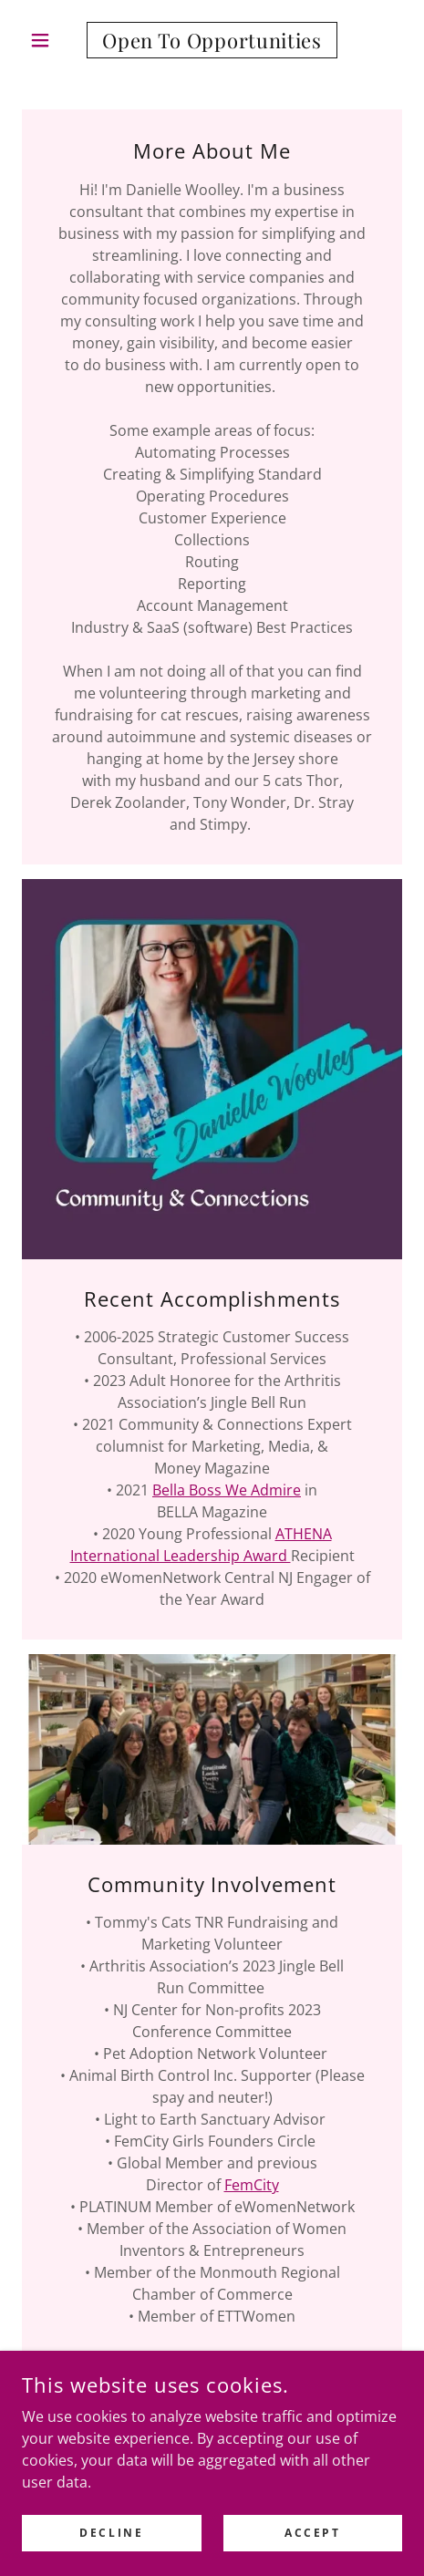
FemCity (251, 2185)
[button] (50, 40)
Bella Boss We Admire (226, 1490)
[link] (212, 40)
